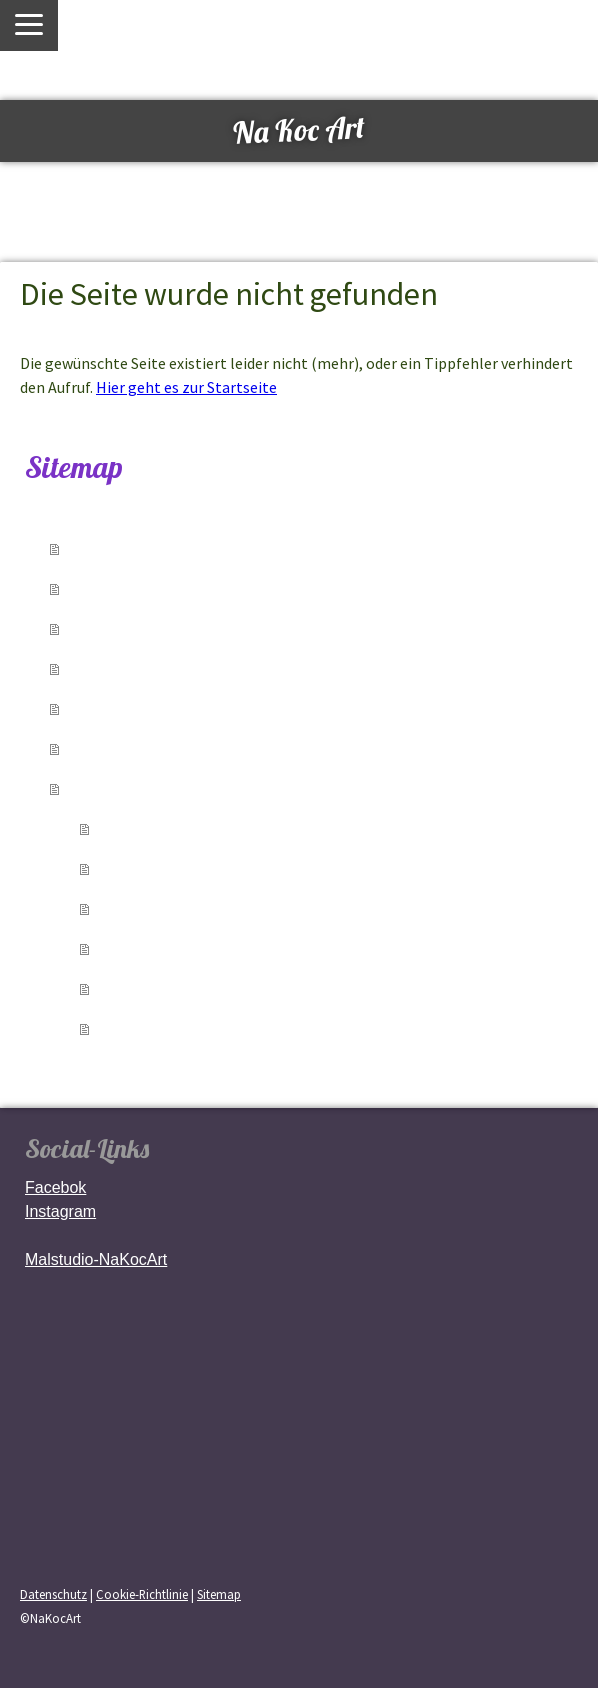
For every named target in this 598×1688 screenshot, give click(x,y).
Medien (108, 708)
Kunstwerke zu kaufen (175, 788)
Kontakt (110, 748)
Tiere (127, 908)
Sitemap (219, 1594)
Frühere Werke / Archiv (207, 1028)
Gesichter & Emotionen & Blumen (258, 868)
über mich (120, 588)
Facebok (55, 1187)
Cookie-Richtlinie (142, 1594)
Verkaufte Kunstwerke (175, 628)
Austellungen (135, 668)
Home (101, 548)
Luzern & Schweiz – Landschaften (257, 828)
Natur (130, 948)
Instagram (60, 1211)
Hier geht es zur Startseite (186, 387)
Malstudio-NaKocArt (96, 1259)
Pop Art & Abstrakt (188, 988)
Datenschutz (53, 1594)
